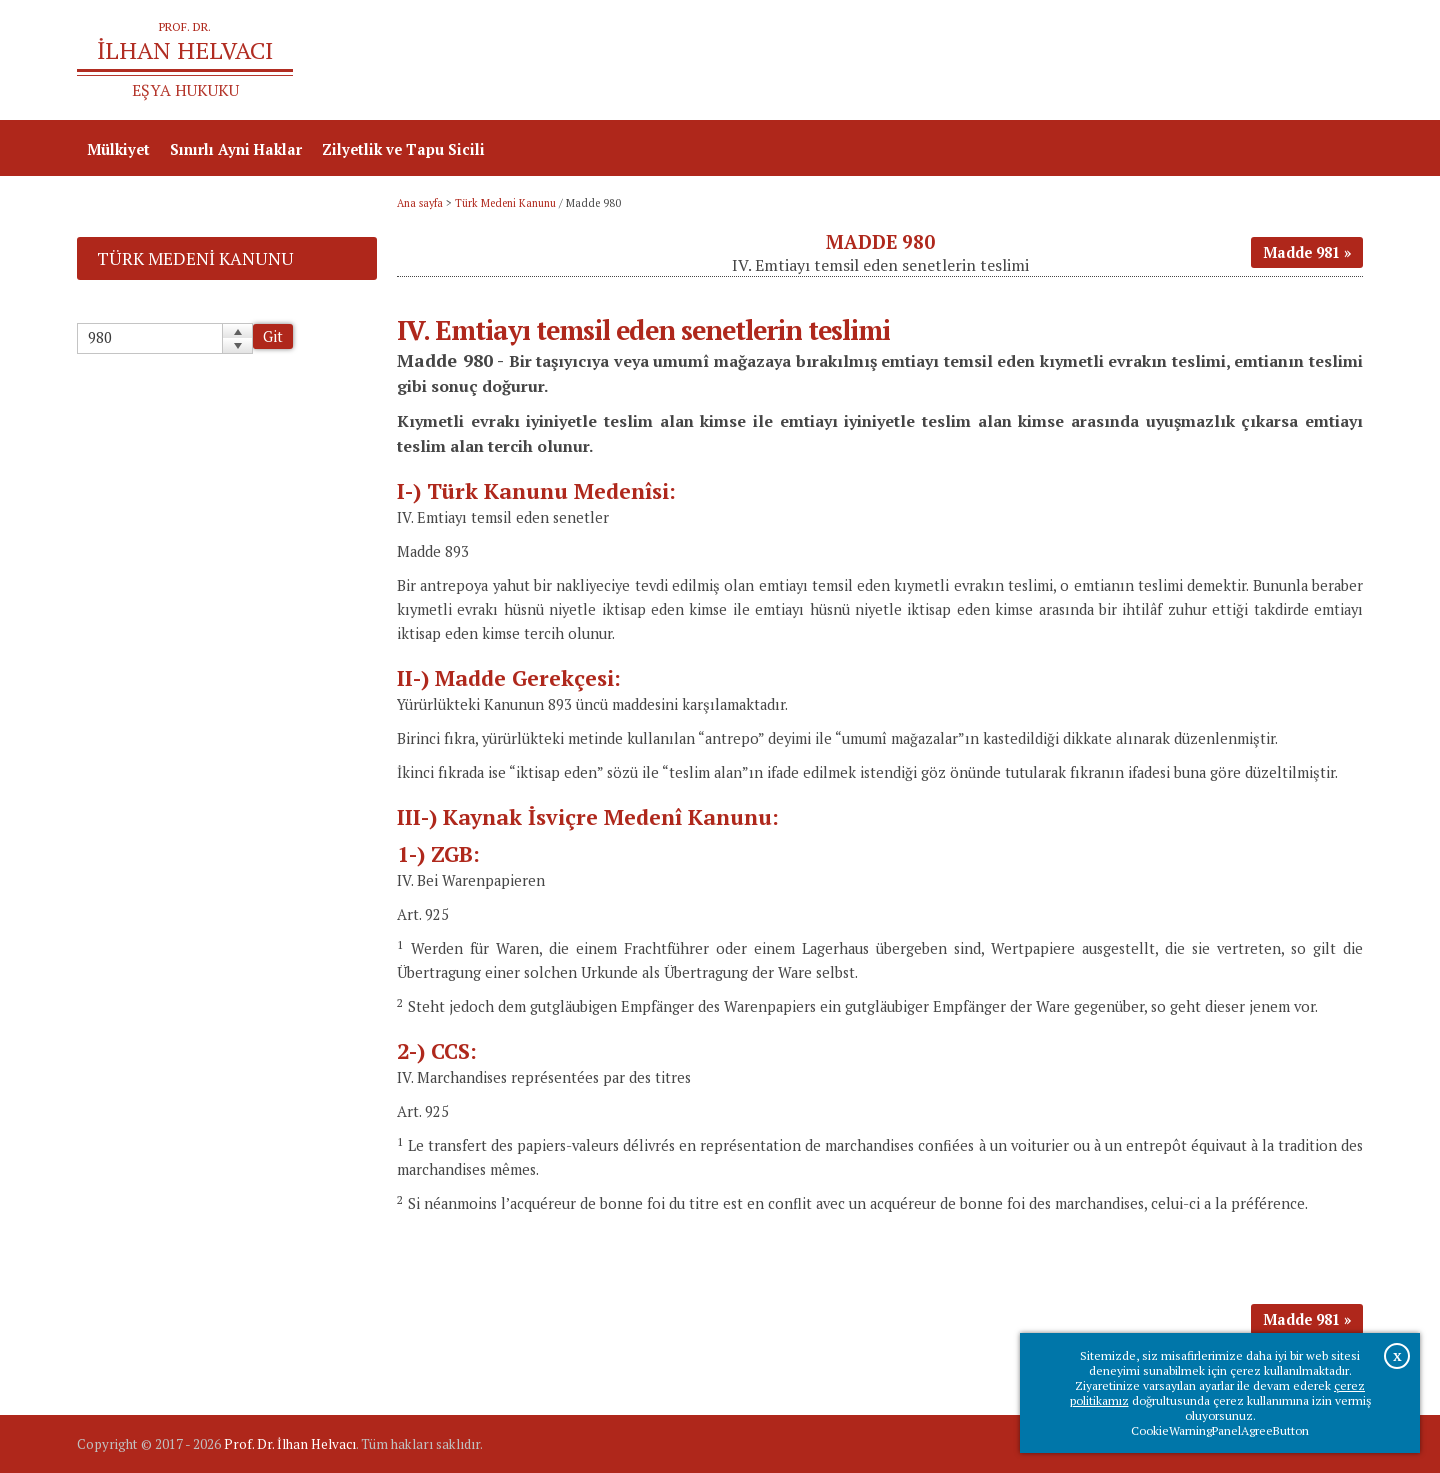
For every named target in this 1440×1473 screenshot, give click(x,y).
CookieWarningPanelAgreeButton (1220, 1430)
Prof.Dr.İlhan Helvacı (1204, 60)
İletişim (1325, 60)
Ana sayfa (1074, 60)
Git (273, 336)
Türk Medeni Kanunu (505, 203)
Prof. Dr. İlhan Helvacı (290, 1444)
